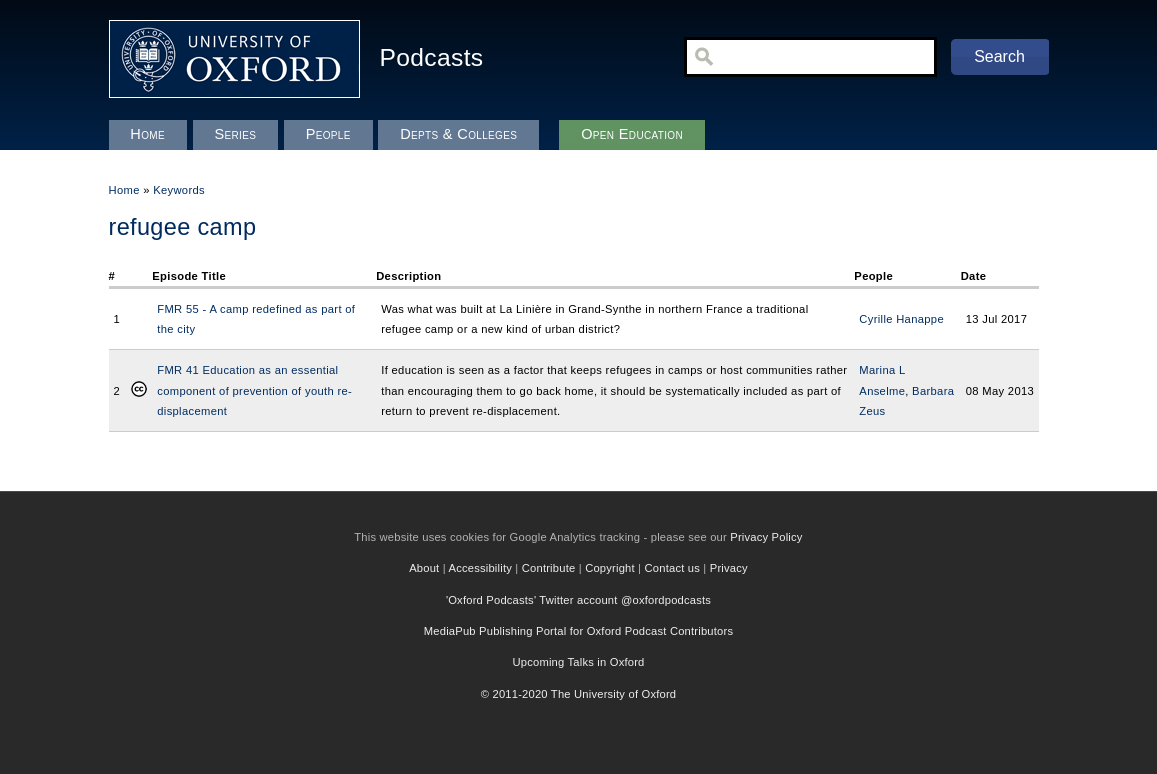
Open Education (632, 134)
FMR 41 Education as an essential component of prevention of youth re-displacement (254, 390)
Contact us (672, 568)
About (424, 568)
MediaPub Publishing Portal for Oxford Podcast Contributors (578, 631)
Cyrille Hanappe (901, 319)
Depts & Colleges (458, 134)
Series (235, 134)
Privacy (729, 568)
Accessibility (481, 568)
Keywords (179, 190)
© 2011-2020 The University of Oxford (579, 694)
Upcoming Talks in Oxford (578, 662)
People (328, 134)
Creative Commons (139, 391)
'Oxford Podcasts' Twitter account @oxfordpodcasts (578, 600)
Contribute (549, 568)
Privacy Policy (766, 537)
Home (124, 190)
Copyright (610, 568)
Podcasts (432, 57)
